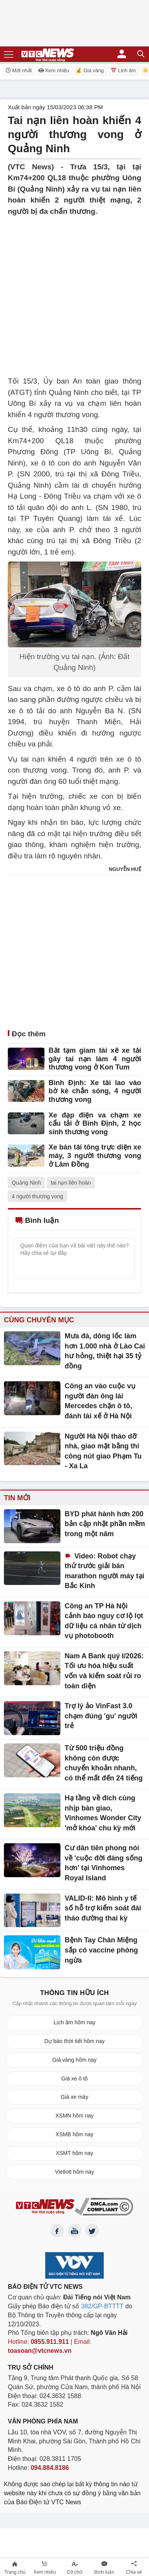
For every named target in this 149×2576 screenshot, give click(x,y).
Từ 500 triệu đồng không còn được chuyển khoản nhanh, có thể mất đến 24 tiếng (104, 1763)
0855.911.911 (50, 2341)
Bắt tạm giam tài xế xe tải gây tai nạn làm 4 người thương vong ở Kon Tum (95, 1058)
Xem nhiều (53, 70)
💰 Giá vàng (90, 70)
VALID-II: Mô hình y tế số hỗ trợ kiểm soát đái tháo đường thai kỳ (103, 1908)
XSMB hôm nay (74, 2134)
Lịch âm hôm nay (74, 2022)
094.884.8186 (50, 2467)
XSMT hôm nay (74, 2153)
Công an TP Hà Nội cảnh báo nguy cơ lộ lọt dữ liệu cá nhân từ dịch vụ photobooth (104, 1621)
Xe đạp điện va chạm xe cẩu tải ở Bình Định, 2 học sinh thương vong (95, 1123)
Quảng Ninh (26, 1183)
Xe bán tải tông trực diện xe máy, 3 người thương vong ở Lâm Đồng (95, 1155)
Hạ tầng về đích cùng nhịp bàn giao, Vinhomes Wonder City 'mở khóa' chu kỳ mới (103, 1813)
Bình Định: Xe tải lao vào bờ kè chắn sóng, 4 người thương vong (95, 1091)
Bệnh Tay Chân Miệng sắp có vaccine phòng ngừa (101, 1950)
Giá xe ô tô (74, 2078)
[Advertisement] (74, 291)
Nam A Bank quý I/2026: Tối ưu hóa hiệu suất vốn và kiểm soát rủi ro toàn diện (104, 1671)
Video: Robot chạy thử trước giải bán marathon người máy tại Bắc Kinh (104, 1571)
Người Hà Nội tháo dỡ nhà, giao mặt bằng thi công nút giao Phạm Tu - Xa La (103, 1451)
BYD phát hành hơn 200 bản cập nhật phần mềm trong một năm (105, 1524)
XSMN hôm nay (74, 2115)
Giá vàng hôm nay (74, 2060)
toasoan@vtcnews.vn (39, 2350)
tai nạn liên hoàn (71, 1183)
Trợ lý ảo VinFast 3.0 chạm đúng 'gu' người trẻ (101, 1716)
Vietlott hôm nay (74, 2172)
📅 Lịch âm (123, 70)
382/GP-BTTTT (102, 2306)
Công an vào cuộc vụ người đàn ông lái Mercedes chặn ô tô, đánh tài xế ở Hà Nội (100, 1401)
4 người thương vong (37, 1196)
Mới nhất (18, 70)
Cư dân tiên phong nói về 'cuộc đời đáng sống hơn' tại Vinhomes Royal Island (103, 1863)
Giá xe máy (75, 2097)
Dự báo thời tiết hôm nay (74, 2041)
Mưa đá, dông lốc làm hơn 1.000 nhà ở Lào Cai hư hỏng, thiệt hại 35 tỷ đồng (105, 1351)
